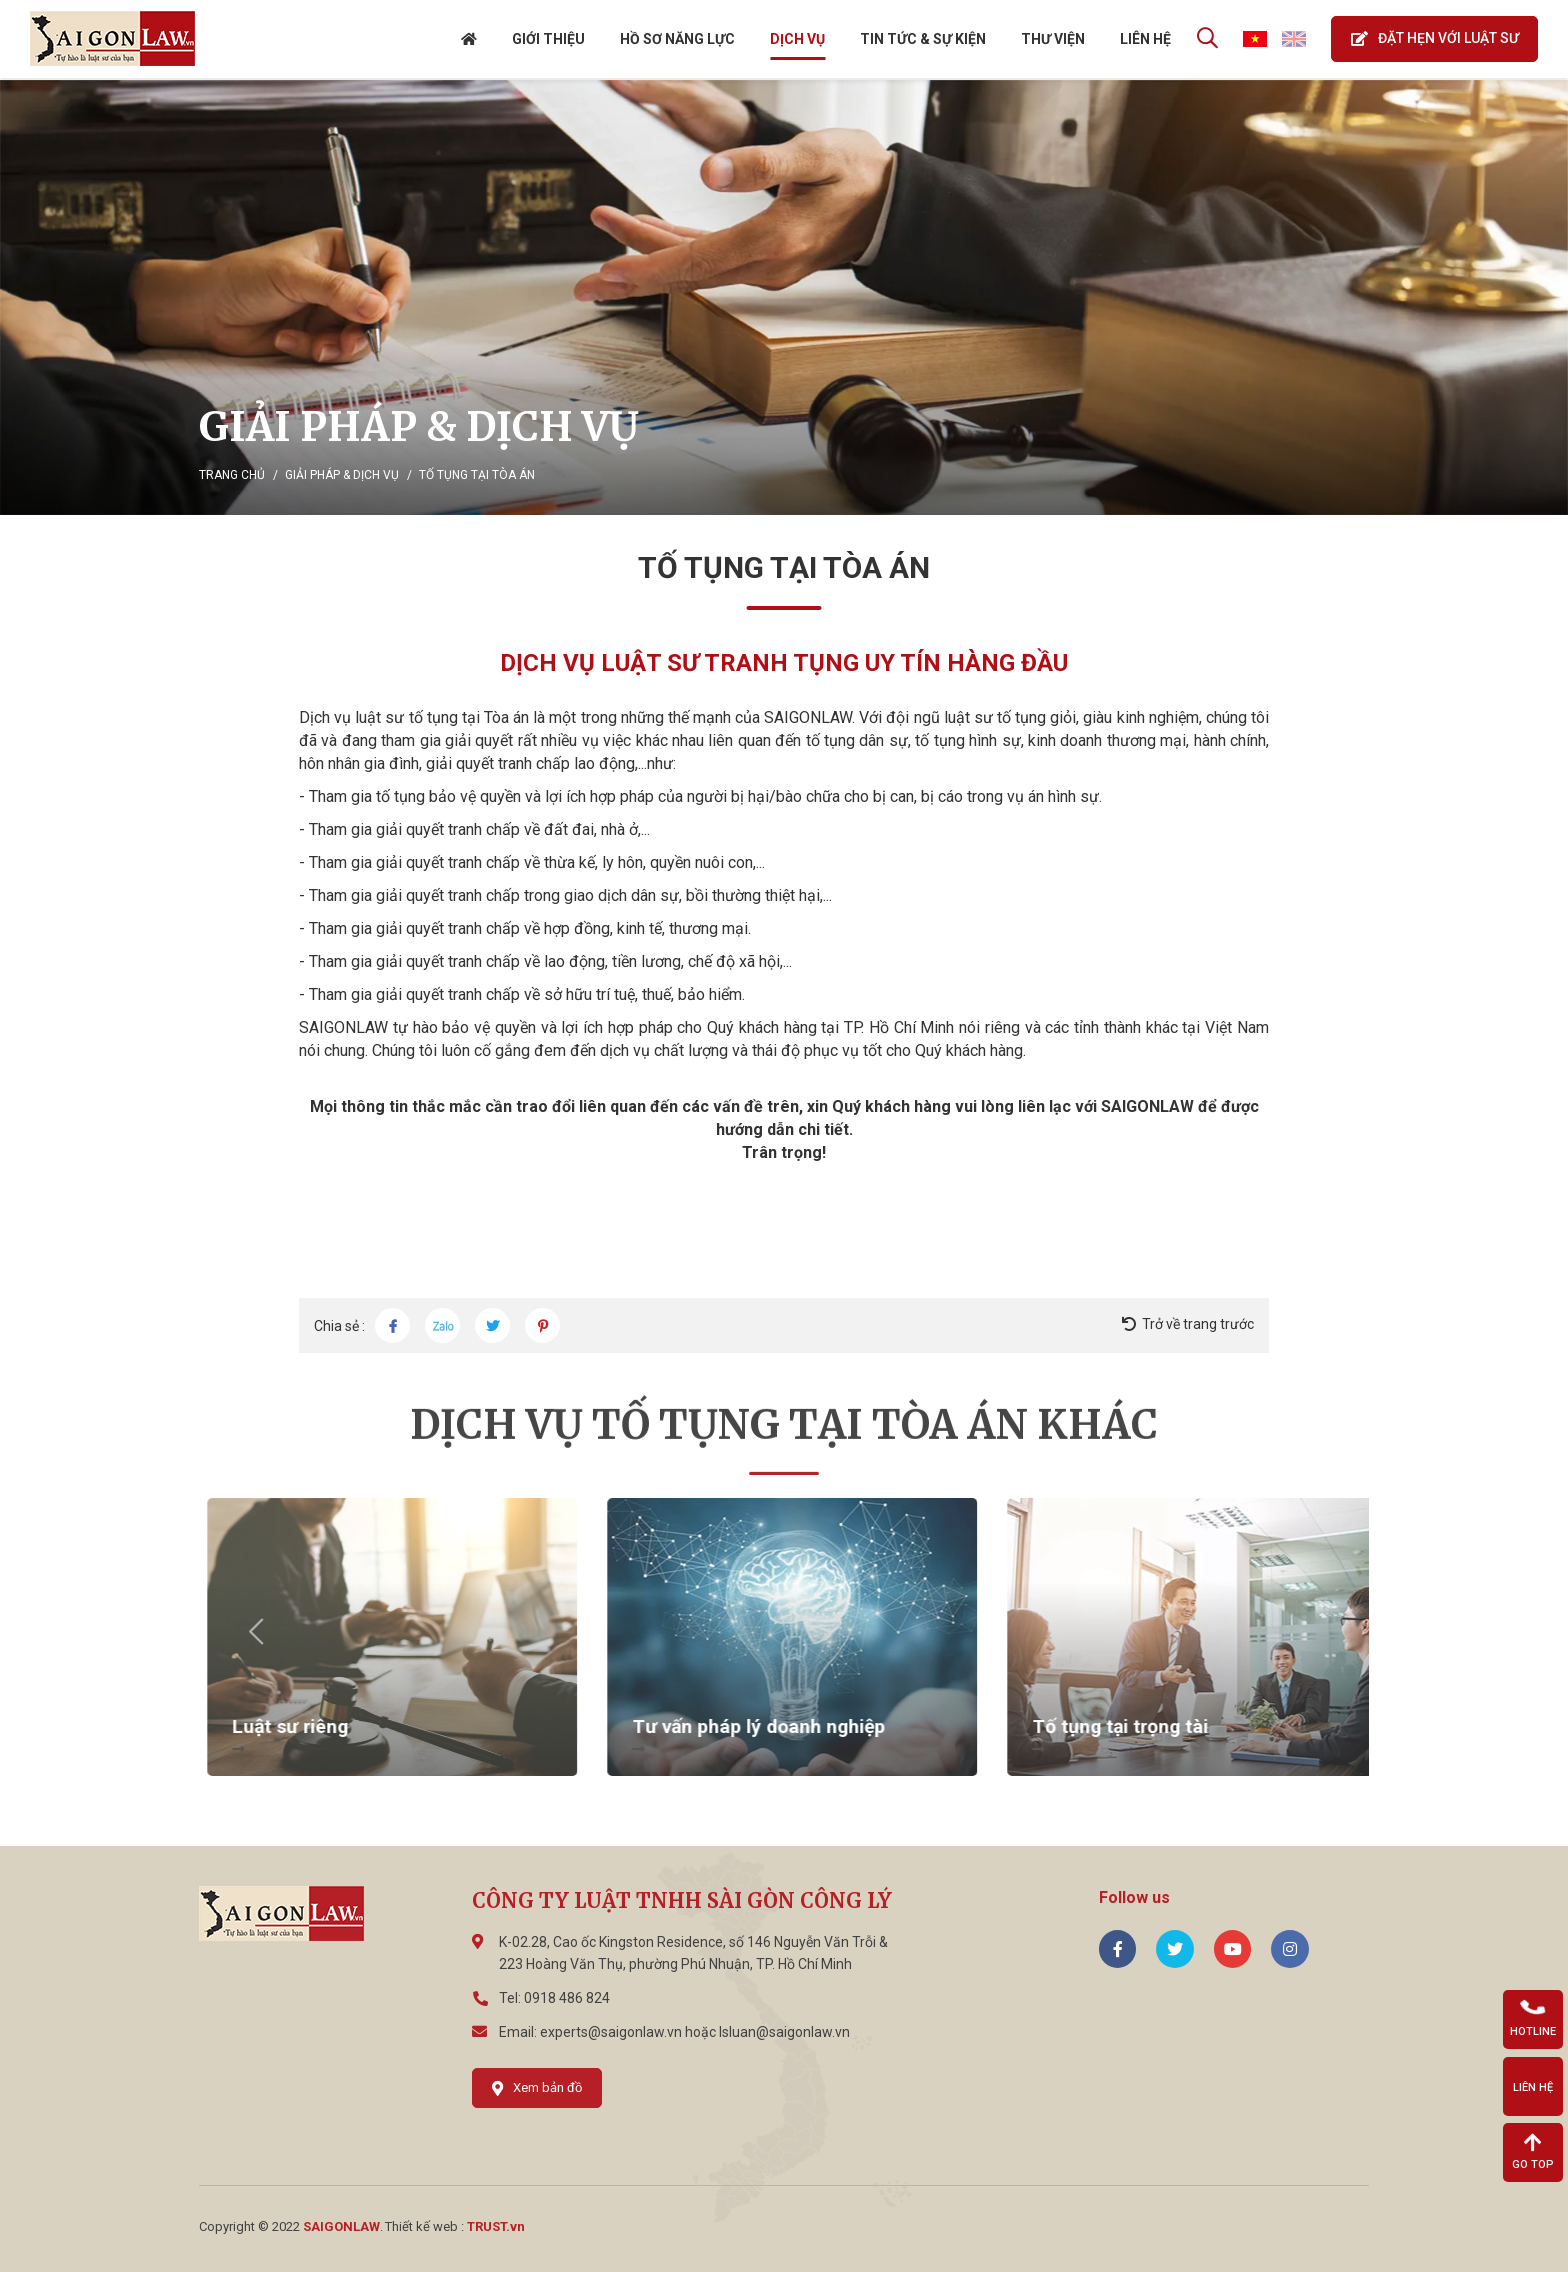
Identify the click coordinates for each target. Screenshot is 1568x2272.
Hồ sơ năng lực (676, 40)
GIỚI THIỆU (547, 40)
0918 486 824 (567, 1998)
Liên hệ (1144, 40)
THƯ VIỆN (1052, 40)
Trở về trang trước (1198, 1324)
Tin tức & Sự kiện (922, 40)
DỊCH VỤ (796, 40)
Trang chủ (232, 475)
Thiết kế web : (424, 2226)
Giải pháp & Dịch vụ (342, 475)
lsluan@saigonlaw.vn (784, 2032)
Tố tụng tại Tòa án (477, 475)
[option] (784, 297)
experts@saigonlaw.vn (611, 2032)
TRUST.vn (496, 2226)
